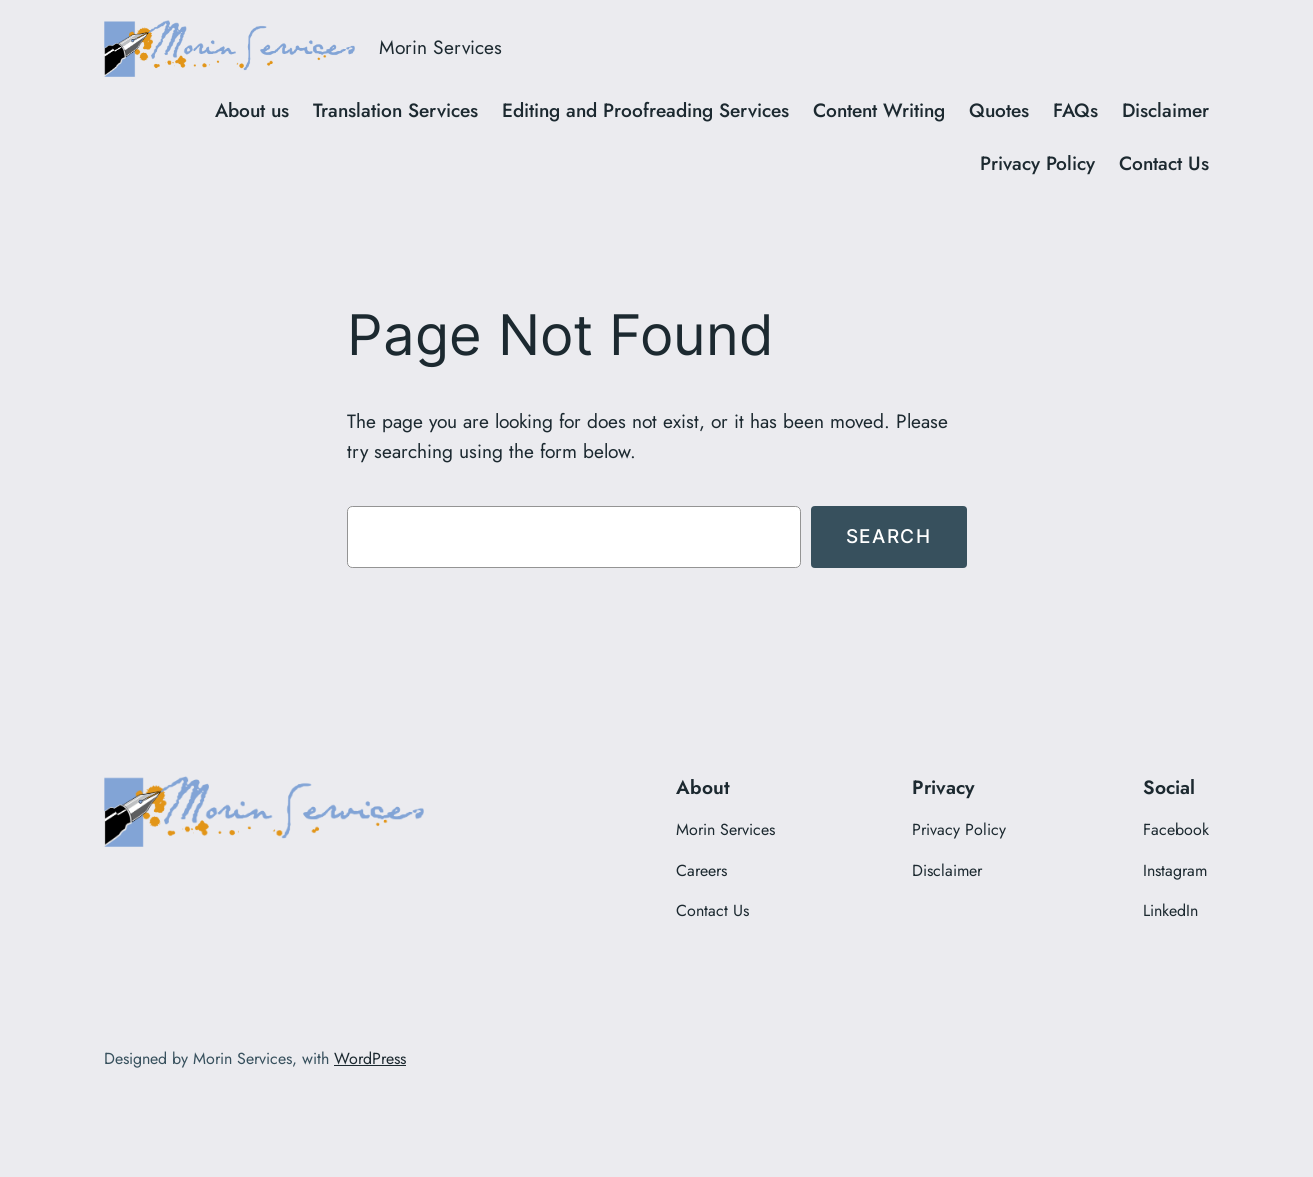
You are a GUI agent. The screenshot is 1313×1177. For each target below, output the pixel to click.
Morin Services (440, 47)
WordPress (370, 1058)
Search (889, 536)
